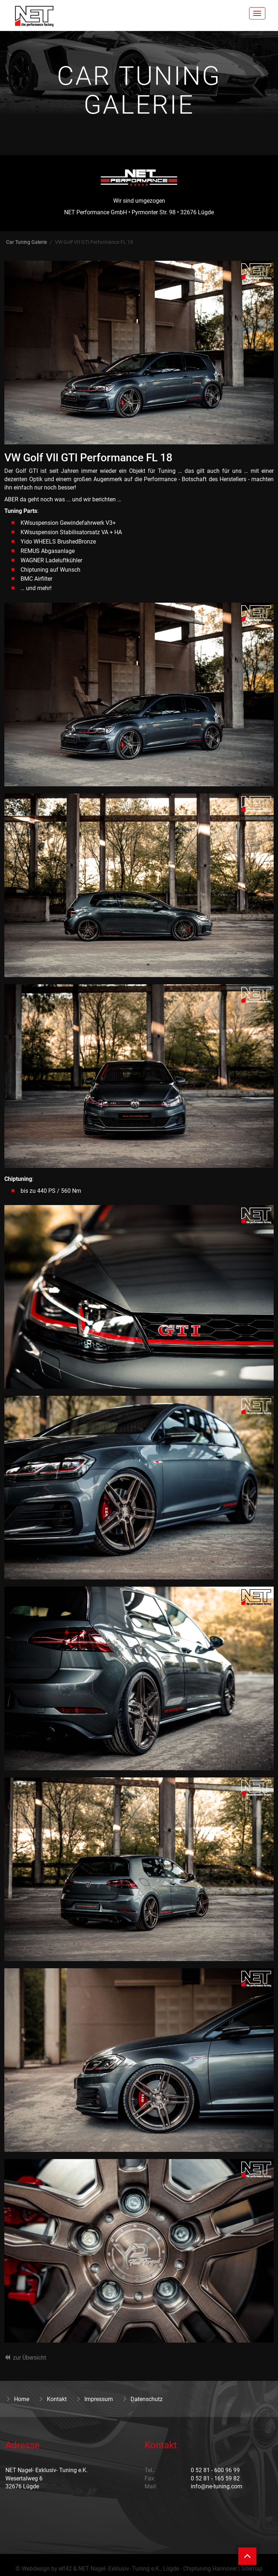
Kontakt (52, 2399)
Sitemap (251, 2568)
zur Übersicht (29, 2357)
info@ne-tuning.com (216, 2486)
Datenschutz (142, 2399)
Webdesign (36, 2568)
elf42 (65, 2568)
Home (17, 2399)
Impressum (94, 2399)
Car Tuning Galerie (26, 242)
